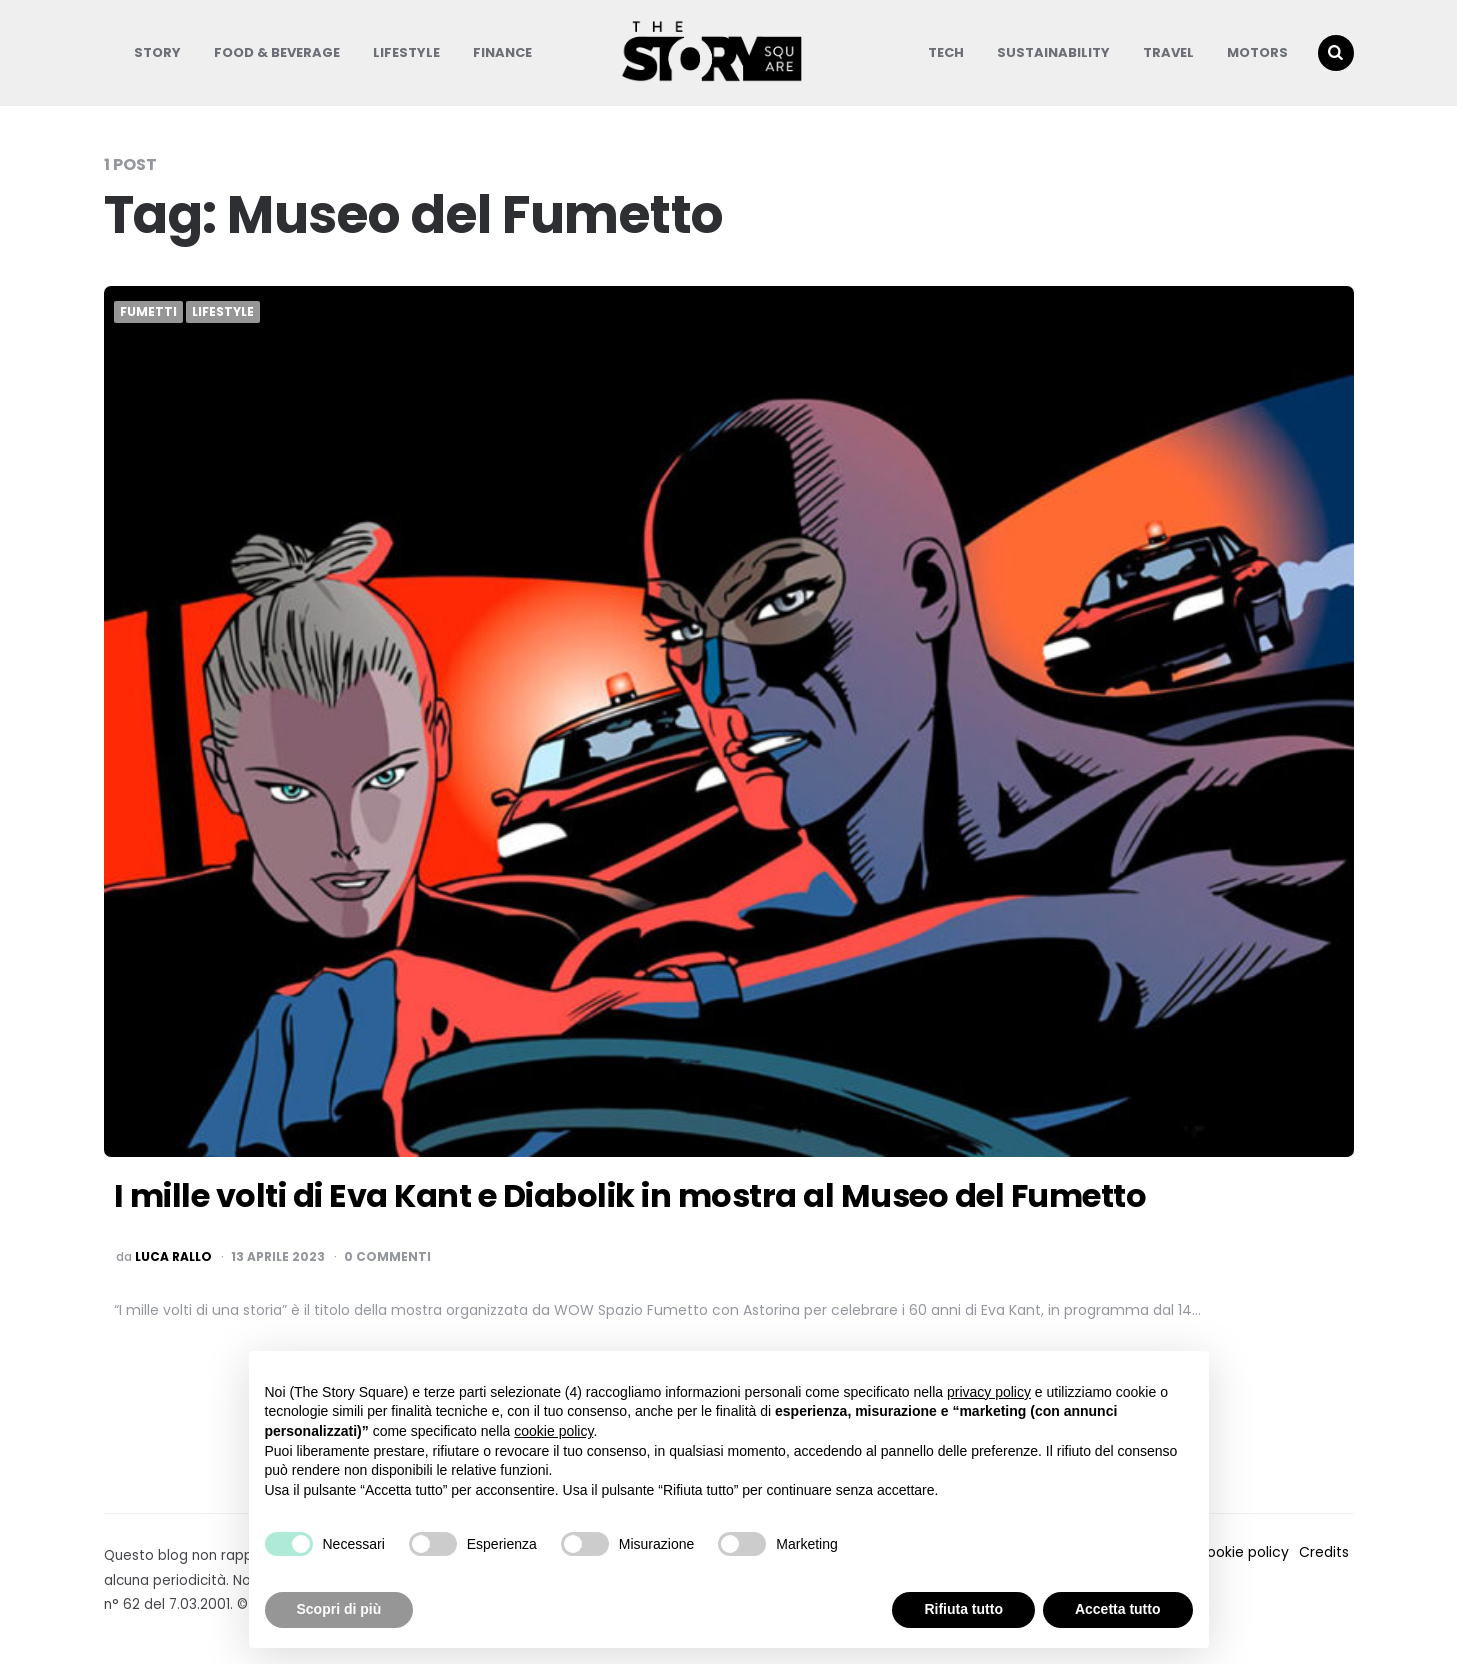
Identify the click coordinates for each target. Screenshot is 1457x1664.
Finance (502, 52)
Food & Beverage (277, 52)
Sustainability (1053, 52)
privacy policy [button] (989, 1392)
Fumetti (148, 312)
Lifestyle (406, 52)
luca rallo (173, 1257)
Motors (1257, 52)
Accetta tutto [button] (1118, 1609)
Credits (1324, 1552)
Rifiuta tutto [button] (963, 1609)
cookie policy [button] (553, 1431)
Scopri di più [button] (339, 1609)
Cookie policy (1242, 1552)
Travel (1168, 52)
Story (157, 52)
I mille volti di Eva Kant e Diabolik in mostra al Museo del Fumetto (630, 1195)
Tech (946, 52)
